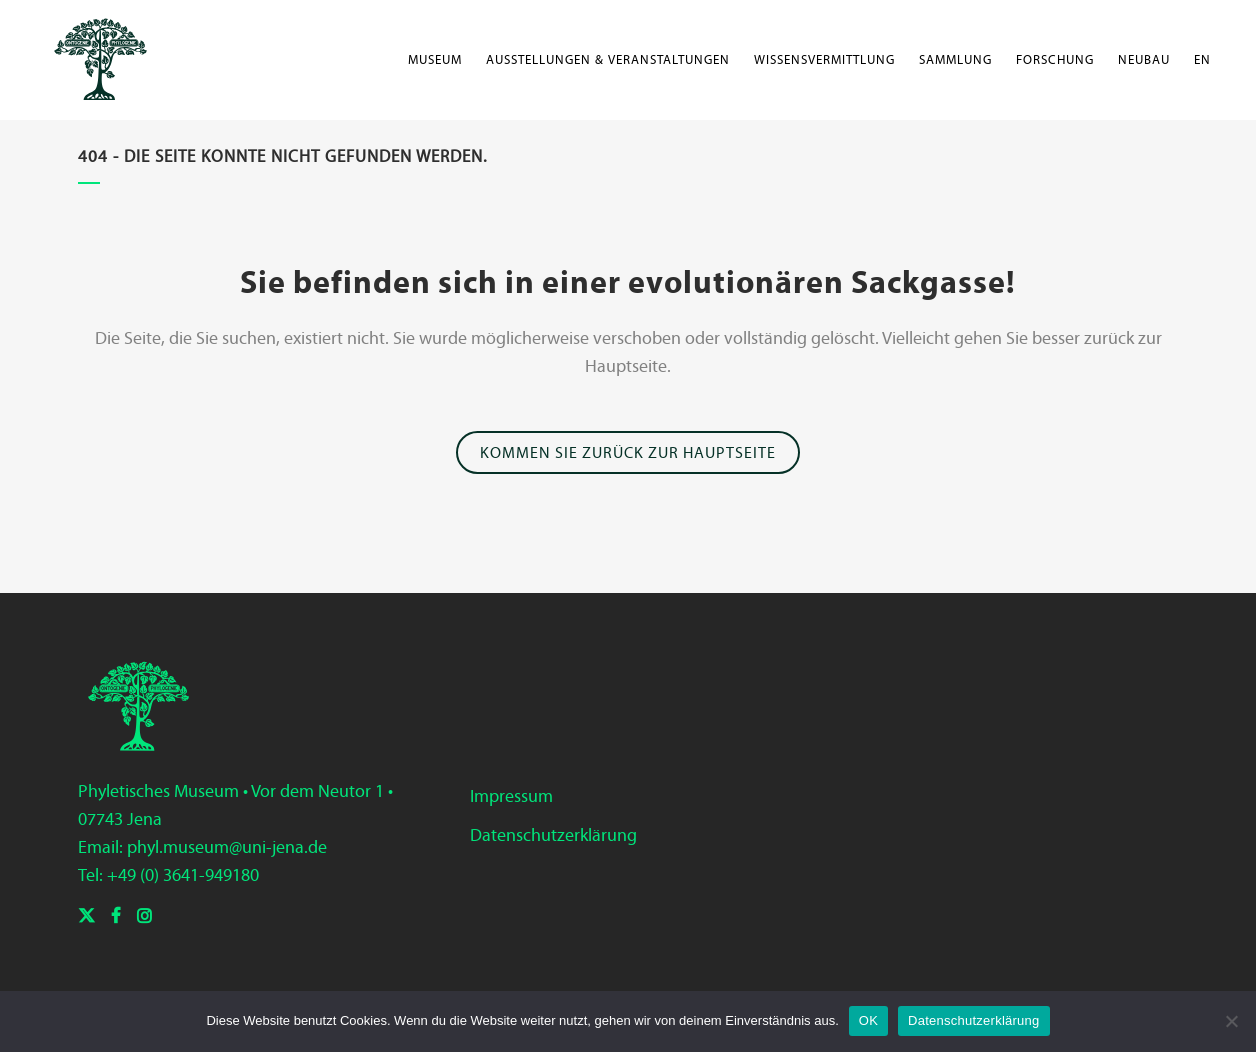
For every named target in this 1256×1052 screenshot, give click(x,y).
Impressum (511, 796)
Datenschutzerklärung (553, 835)
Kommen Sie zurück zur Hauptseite (628, 452)
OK (868, 1020)
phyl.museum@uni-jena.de (227, 847)
